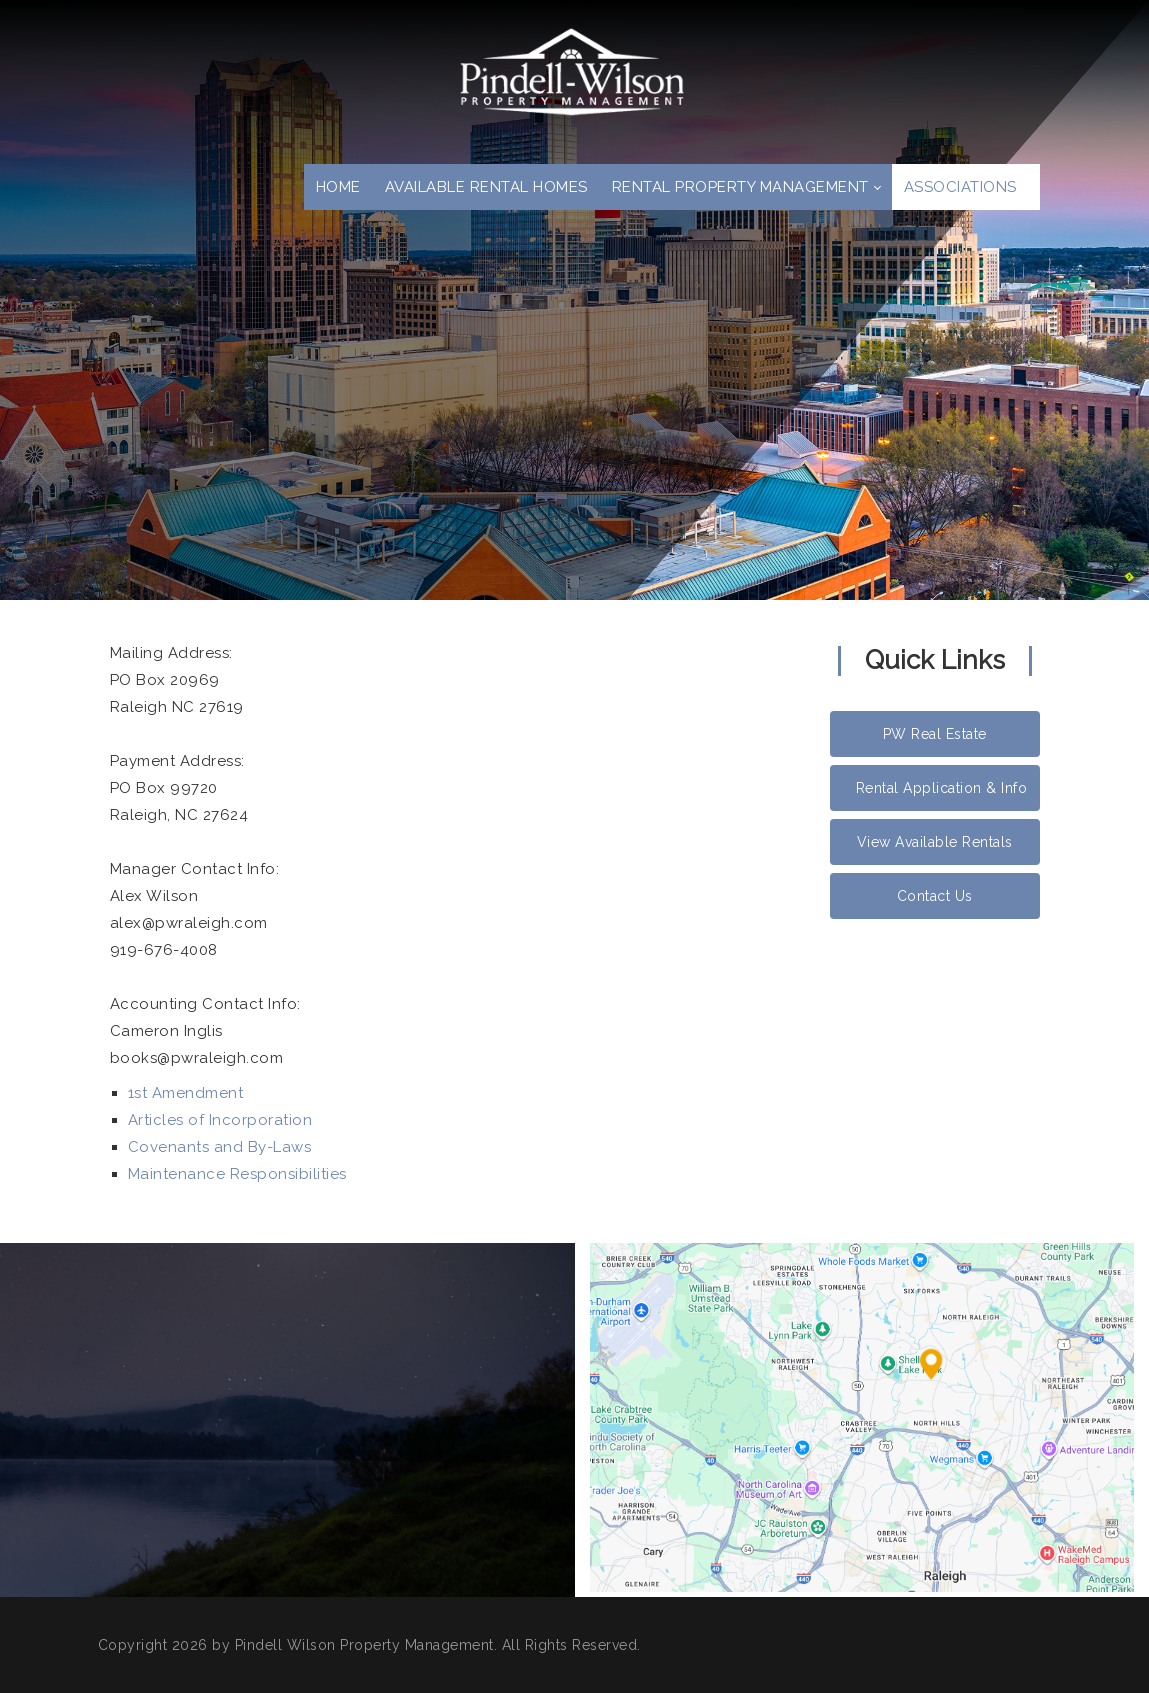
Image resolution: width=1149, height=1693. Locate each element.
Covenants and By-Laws (220, 1147)
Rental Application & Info (942, 788)
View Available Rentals (935, 842)
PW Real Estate (935, 734)
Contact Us (935, 896)
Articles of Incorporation (220, 1120)
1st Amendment (186, 1093)
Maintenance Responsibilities (237, 1174)
